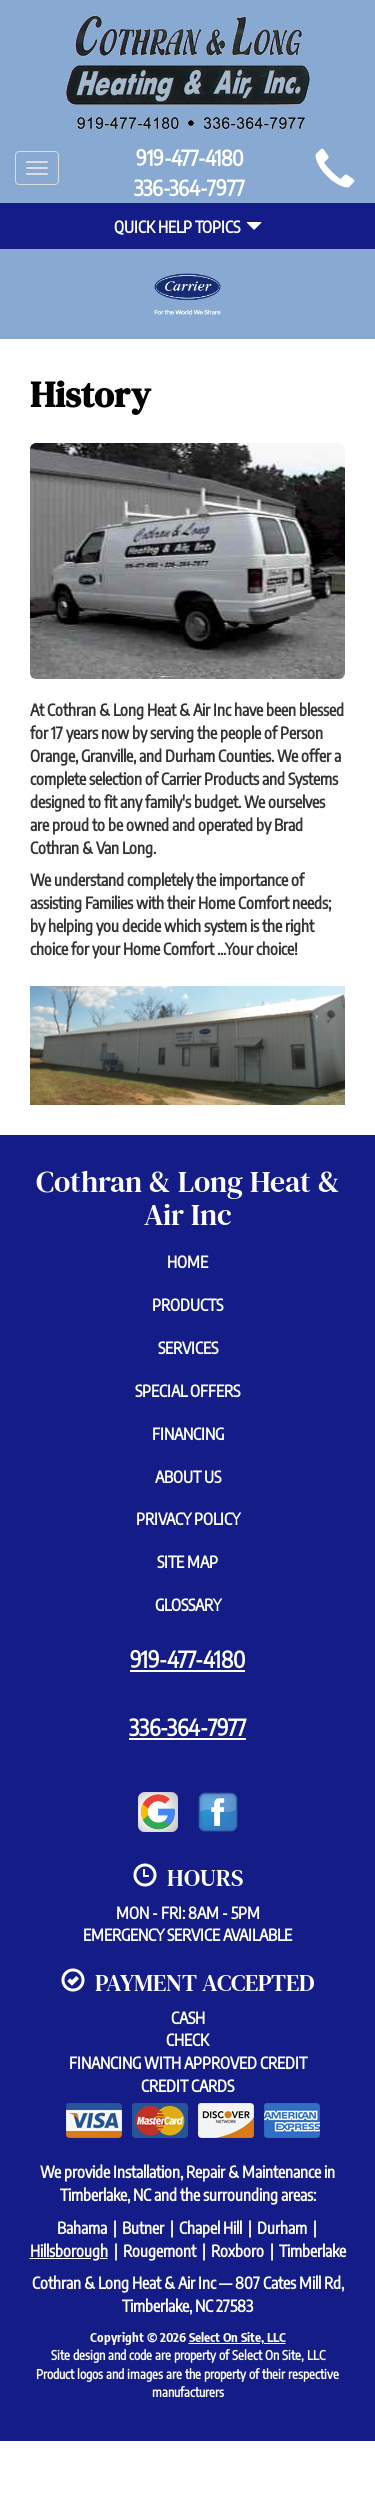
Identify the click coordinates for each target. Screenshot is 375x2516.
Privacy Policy (188, 1519)
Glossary (188, 1605)
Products (187, 1305)
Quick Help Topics (188, 227)
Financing (188, 1434)
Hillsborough (69, 2251)
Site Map (187, 1562)
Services (188, 1348)
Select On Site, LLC (237, 2337)
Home (187, 1262)
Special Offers (187, 1391)
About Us (188, 1477)
